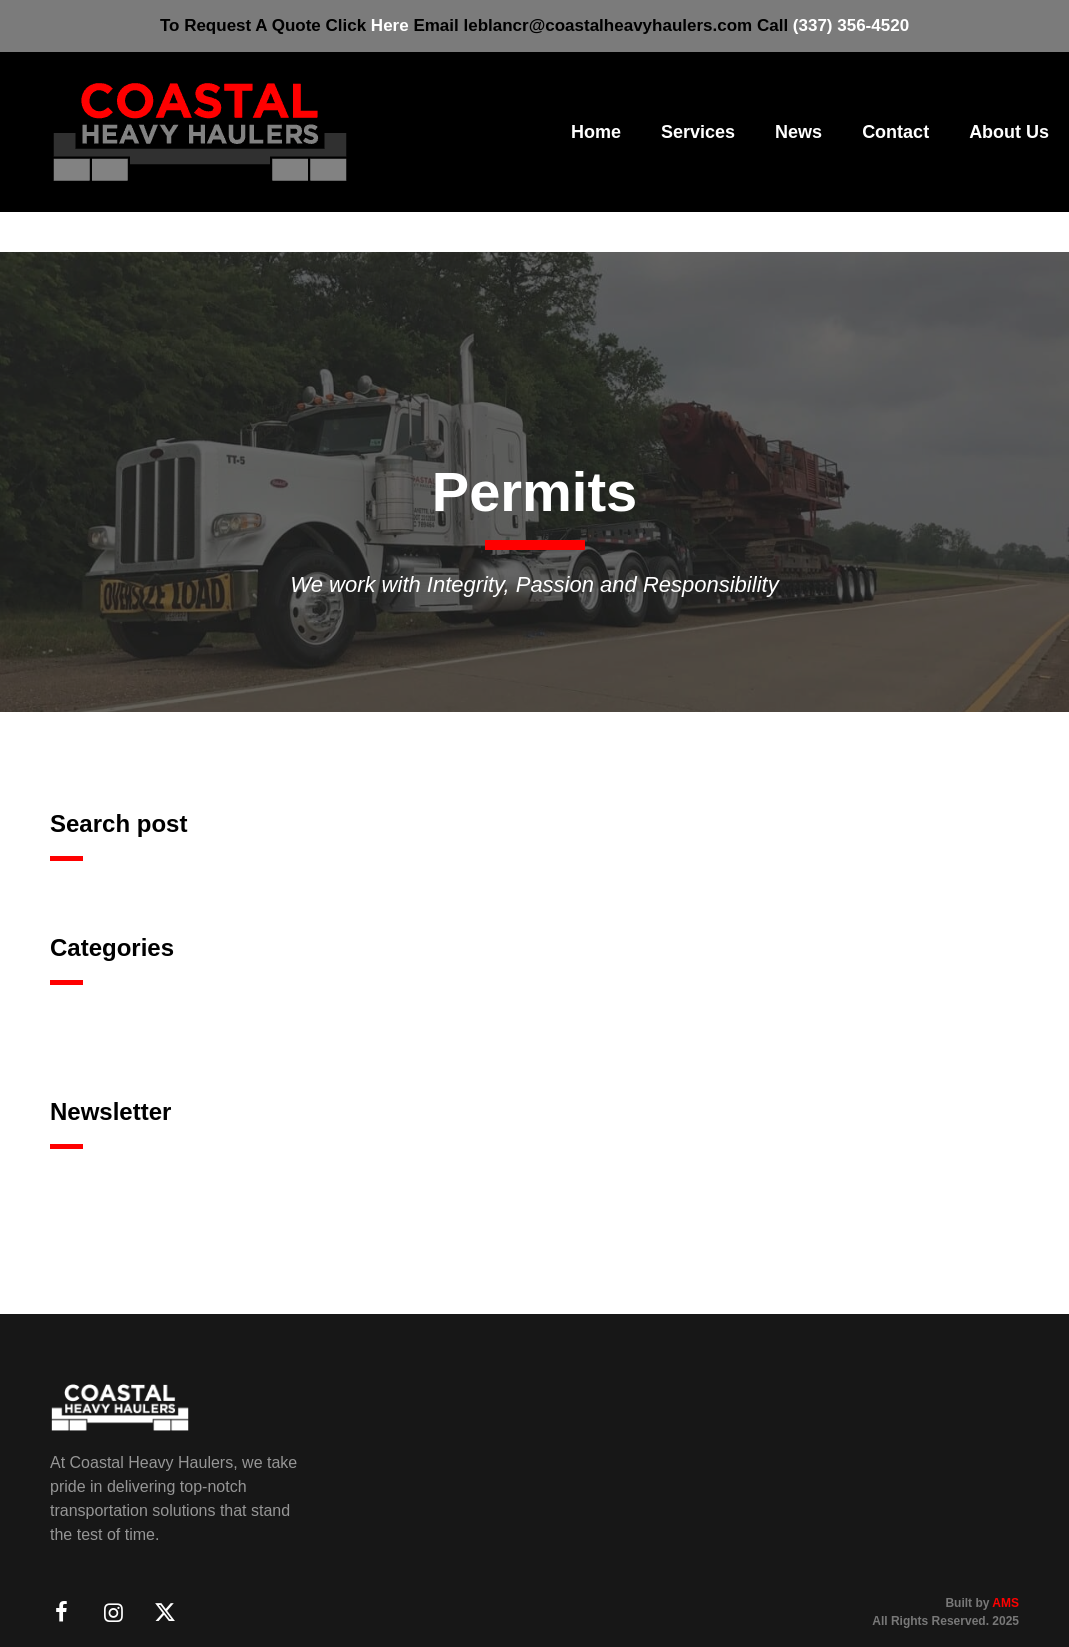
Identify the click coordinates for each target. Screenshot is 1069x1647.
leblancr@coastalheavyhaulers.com (607, 25)
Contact (895, 132)
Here (390, 25)
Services (698, 132)
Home (596, 132)
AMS (1005, 1603)
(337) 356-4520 (851, 25)
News (798, 132)
